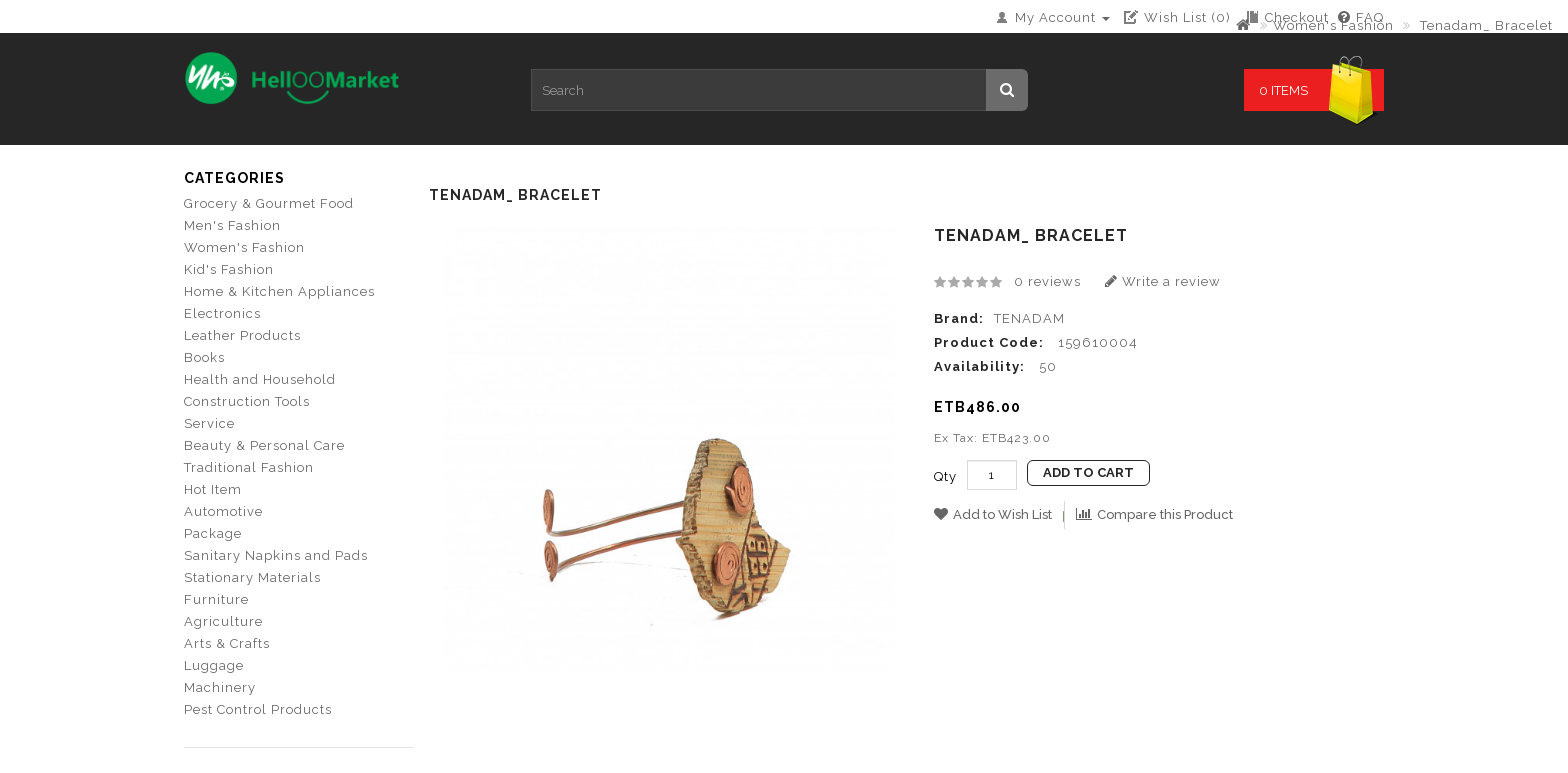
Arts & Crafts (227, 643)
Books (204, 357)
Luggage (214, 665)
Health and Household (260, 379)
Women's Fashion (1333, 25)
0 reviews (1047, 281)
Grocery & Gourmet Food (269, 203)
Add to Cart (1088, 472)
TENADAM (1029, 318)
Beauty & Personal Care (264, 445)
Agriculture (223, 621)
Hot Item (213, 489)
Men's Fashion (232, 225)
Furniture (216, 599)
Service (209, 423)
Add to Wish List (993, 514)
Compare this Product (1154, 514)
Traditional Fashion (249, 467)
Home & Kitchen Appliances (279, 291)
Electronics (222, 313)
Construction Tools (247, 401)
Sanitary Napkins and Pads (276, 555)
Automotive (223, 511)
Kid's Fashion (229, 269)
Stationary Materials (252, 577)
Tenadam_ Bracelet (1484, 25)
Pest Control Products (258, 709)
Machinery (220, 687)
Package (213, 533)
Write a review (1163, 281)
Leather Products (242, 335)
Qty (945, 476)
